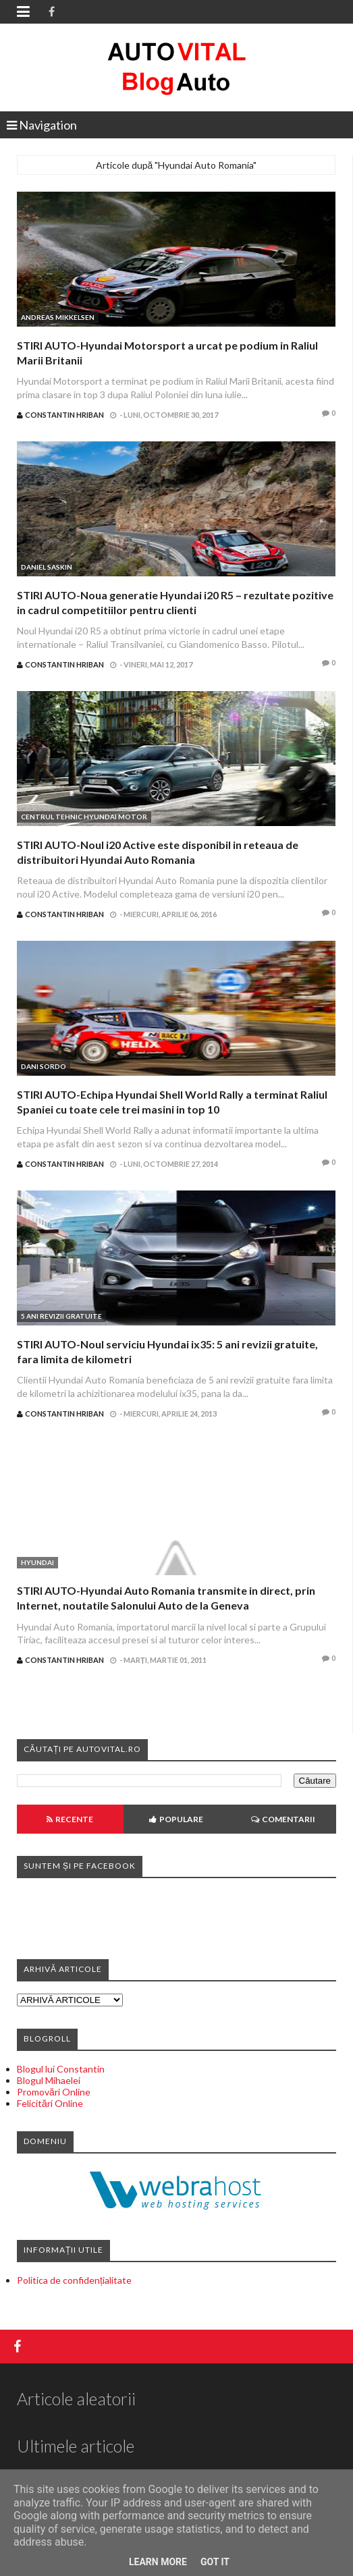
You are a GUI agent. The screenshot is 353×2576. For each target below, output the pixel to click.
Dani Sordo (43, 1066)
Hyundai (37, 1562)
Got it (214, 2561)
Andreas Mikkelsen (57, 317)
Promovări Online (53, 2092)
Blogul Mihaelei (48, 2080)
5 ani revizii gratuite (61, 1316)
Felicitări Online (50, 2103)
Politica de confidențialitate (74, 2280)
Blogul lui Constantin (61, 2069)
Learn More (158, 2561)
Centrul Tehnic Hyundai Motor (84, 817)
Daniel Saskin (46, 567)
